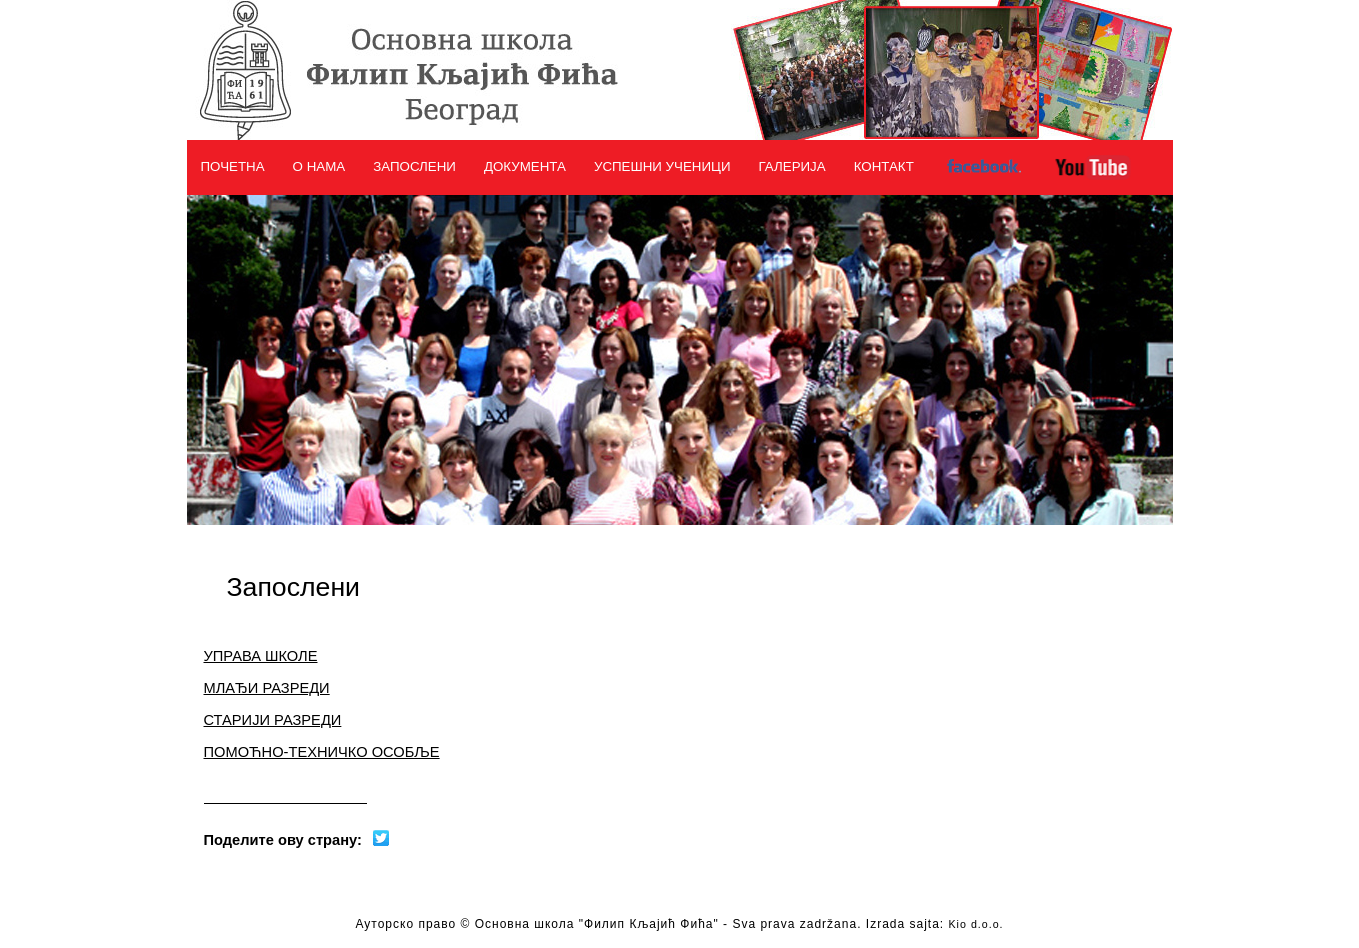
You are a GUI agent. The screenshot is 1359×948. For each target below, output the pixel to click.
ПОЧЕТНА (233, 166)
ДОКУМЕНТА (525, 166)
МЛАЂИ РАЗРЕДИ (267, 688)
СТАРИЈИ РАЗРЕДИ (273, 720)
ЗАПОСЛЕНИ (414, 166)
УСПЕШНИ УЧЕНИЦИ (662, 166)
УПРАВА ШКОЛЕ (261, 656)
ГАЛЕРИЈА (792, 166)
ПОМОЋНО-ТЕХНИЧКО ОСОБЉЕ (322, 752)
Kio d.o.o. (976, 924)
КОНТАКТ (884, 166)
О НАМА (319, 166)
